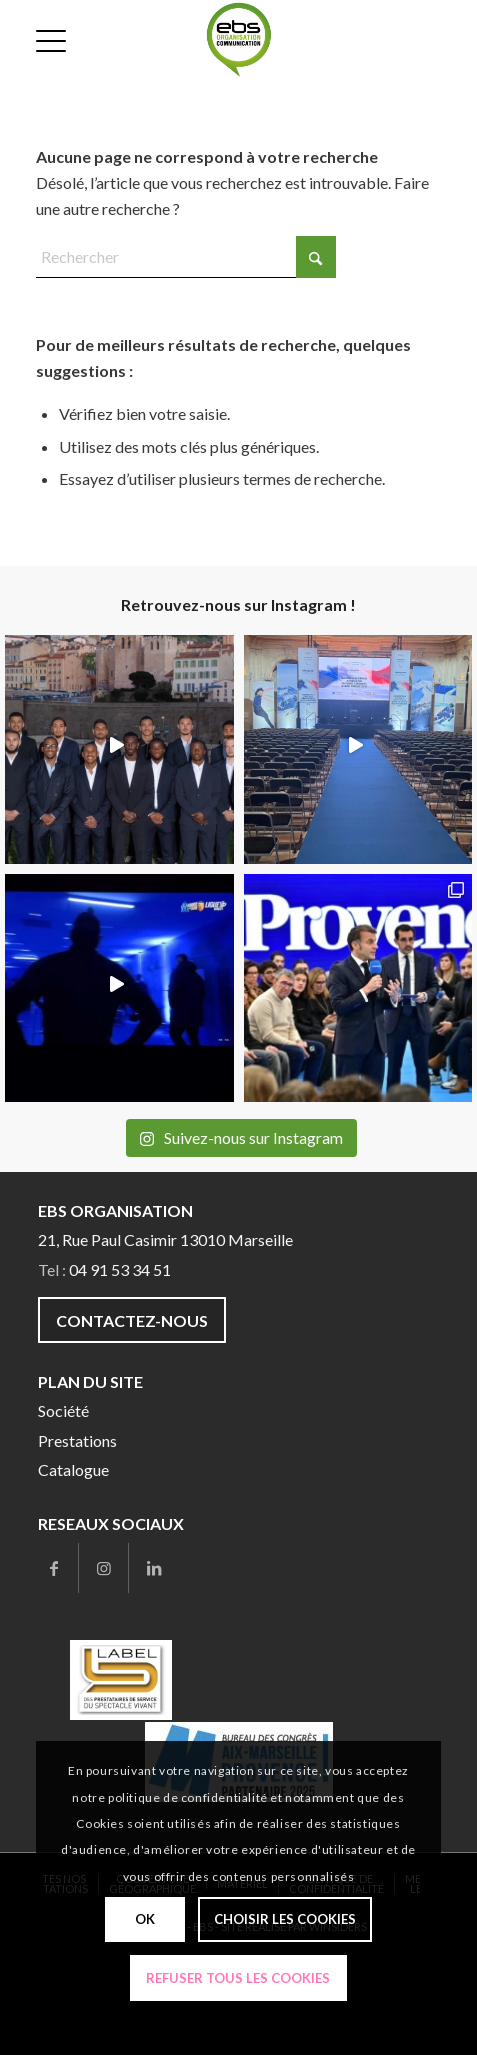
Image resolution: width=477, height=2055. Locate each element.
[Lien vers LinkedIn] (154, 1568)
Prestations (77, 1440)
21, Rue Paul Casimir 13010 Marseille (165, 1239)
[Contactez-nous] (132, 1319)
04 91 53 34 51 (120, 1269)
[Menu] (53, 40)
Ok (145, 1919)
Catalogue (73, 1469)
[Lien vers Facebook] (53, 1568)
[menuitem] (53, 40)
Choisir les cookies (285, 1919)
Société (63, 1410)
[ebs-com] (239, 40)
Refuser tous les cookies (238, 1978)
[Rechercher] (186, 257)
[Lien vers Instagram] (103, 1568)
